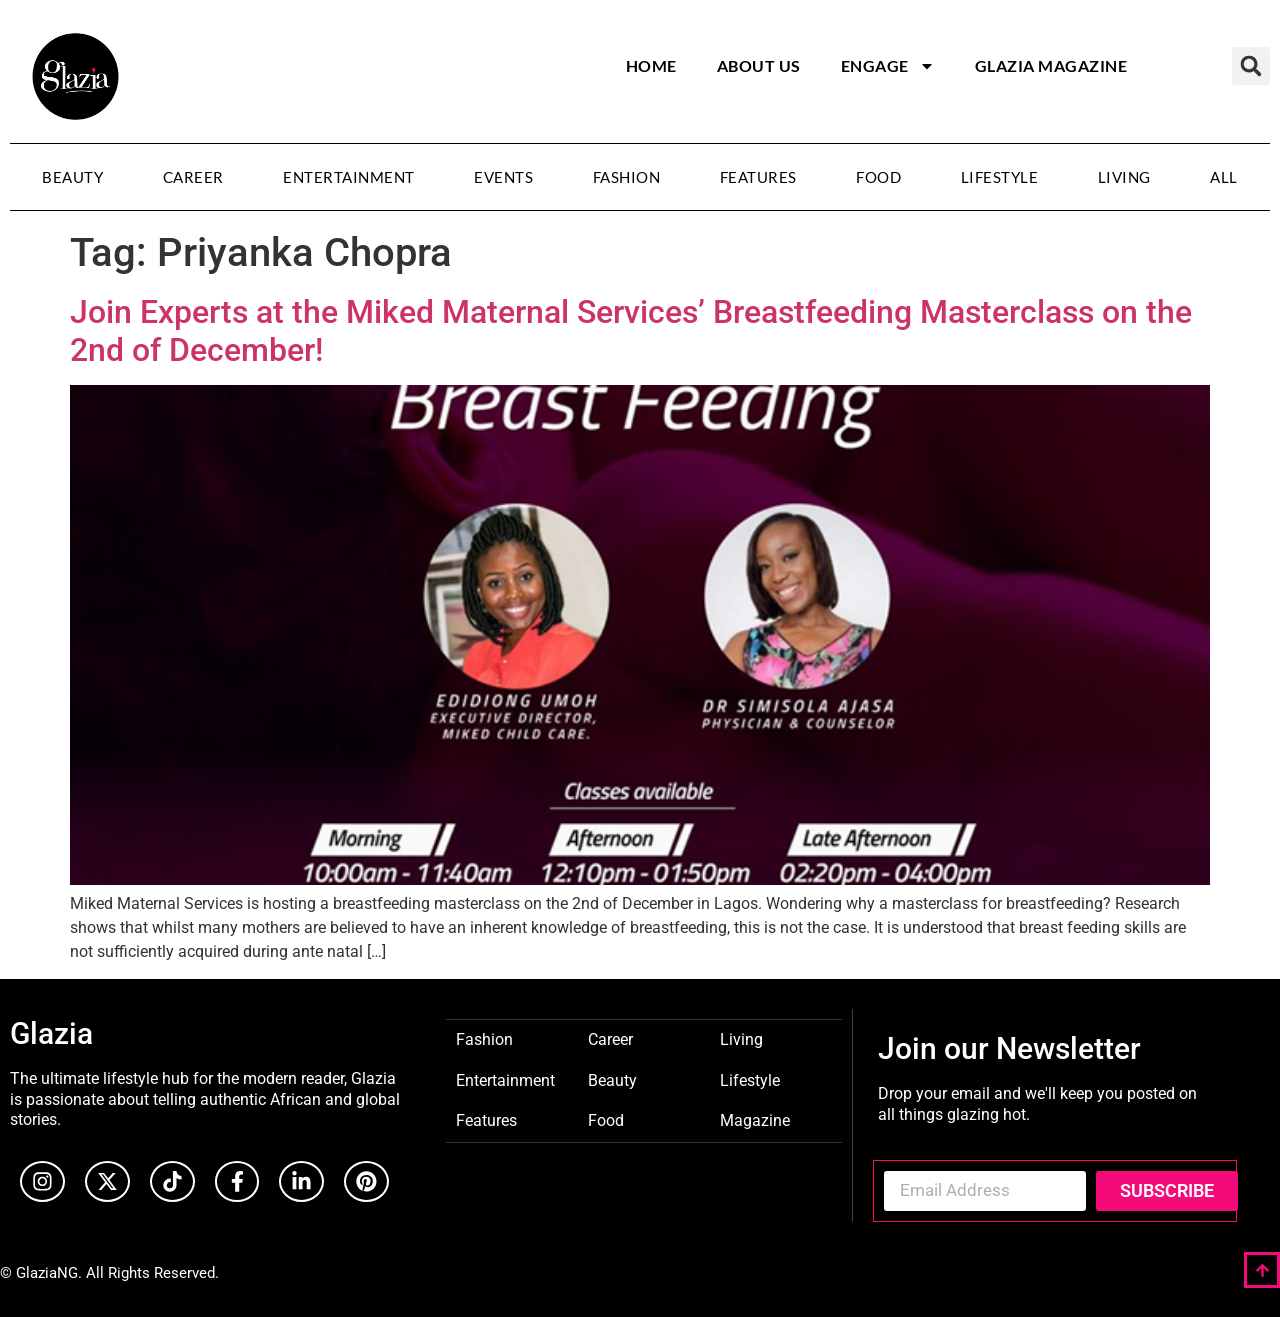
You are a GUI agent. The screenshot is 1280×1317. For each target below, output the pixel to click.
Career (193, 177)
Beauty (72, 177)
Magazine (755, 1119)
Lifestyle (1000, 177)
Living (1124, 177)
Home (651, 65)
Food (878, 177)
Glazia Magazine (1051, 65)
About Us (759, 65)
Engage (888, 66)
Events (503, 177)
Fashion (627, 177)
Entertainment (349, 177)
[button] (1251, 66)
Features (758, 177)
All (1224, 177)
